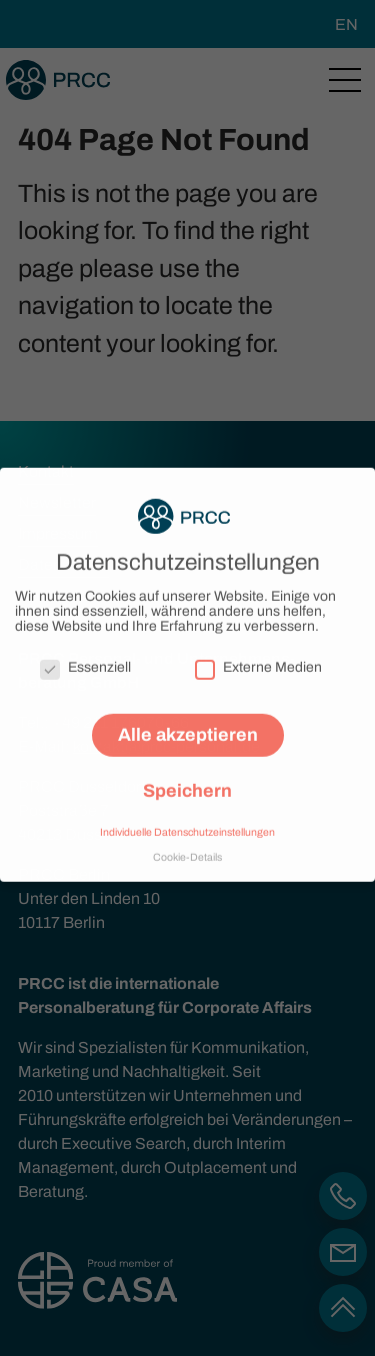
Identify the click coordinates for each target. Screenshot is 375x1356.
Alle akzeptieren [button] (188, 728)
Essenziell (85, 660)
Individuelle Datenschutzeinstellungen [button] (187, 825)
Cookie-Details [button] (187, 849)
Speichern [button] (187, 784)
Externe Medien (258, 660)
